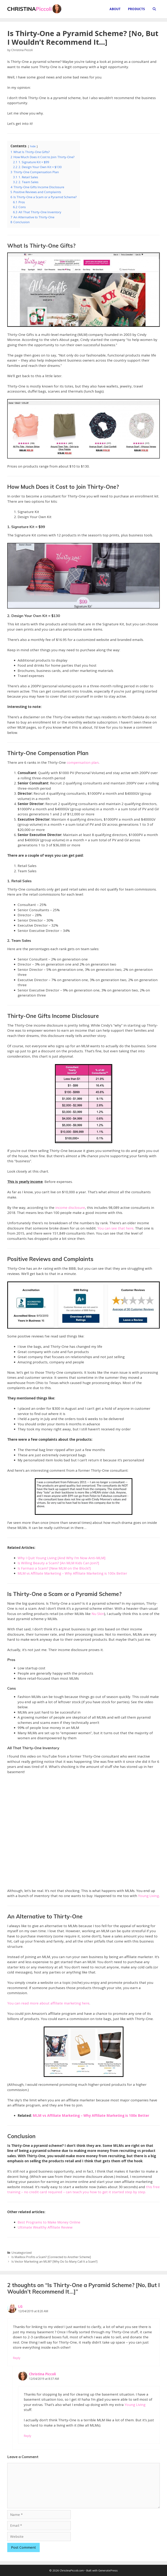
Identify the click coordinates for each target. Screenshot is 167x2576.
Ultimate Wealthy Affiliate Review (45, 2227)
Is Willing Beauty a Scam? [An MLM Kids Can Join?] (58, 1563)
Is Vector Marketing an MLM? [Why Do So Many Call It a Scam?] (54, 2262)
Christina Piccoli (42, 2374)
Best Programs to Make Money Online (49, 2222)
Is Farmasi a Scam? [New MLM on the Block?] (54, 1568)
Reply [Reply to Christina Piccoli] (27, 2436)
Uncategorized (21, 2253)
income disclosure (70, 1207)
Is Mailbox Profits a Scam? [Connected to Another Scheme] (51, 2257)
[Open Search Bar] (154, 9)
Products (136, 9)
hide (33, 146)
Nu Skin (98, 1613)
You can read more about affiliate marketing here (48, 2003)
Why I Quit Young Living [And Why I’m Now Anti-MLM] (61, 1558)
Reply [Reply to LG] (16, 2358)
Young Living (148, 1895)
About (115, 9)
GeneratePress (108, 2570)
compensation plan (83, 762)
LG (20, 2306)
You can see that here (115, 1228)
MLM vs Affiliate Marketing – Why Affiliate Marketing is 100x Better (72, 1573)
